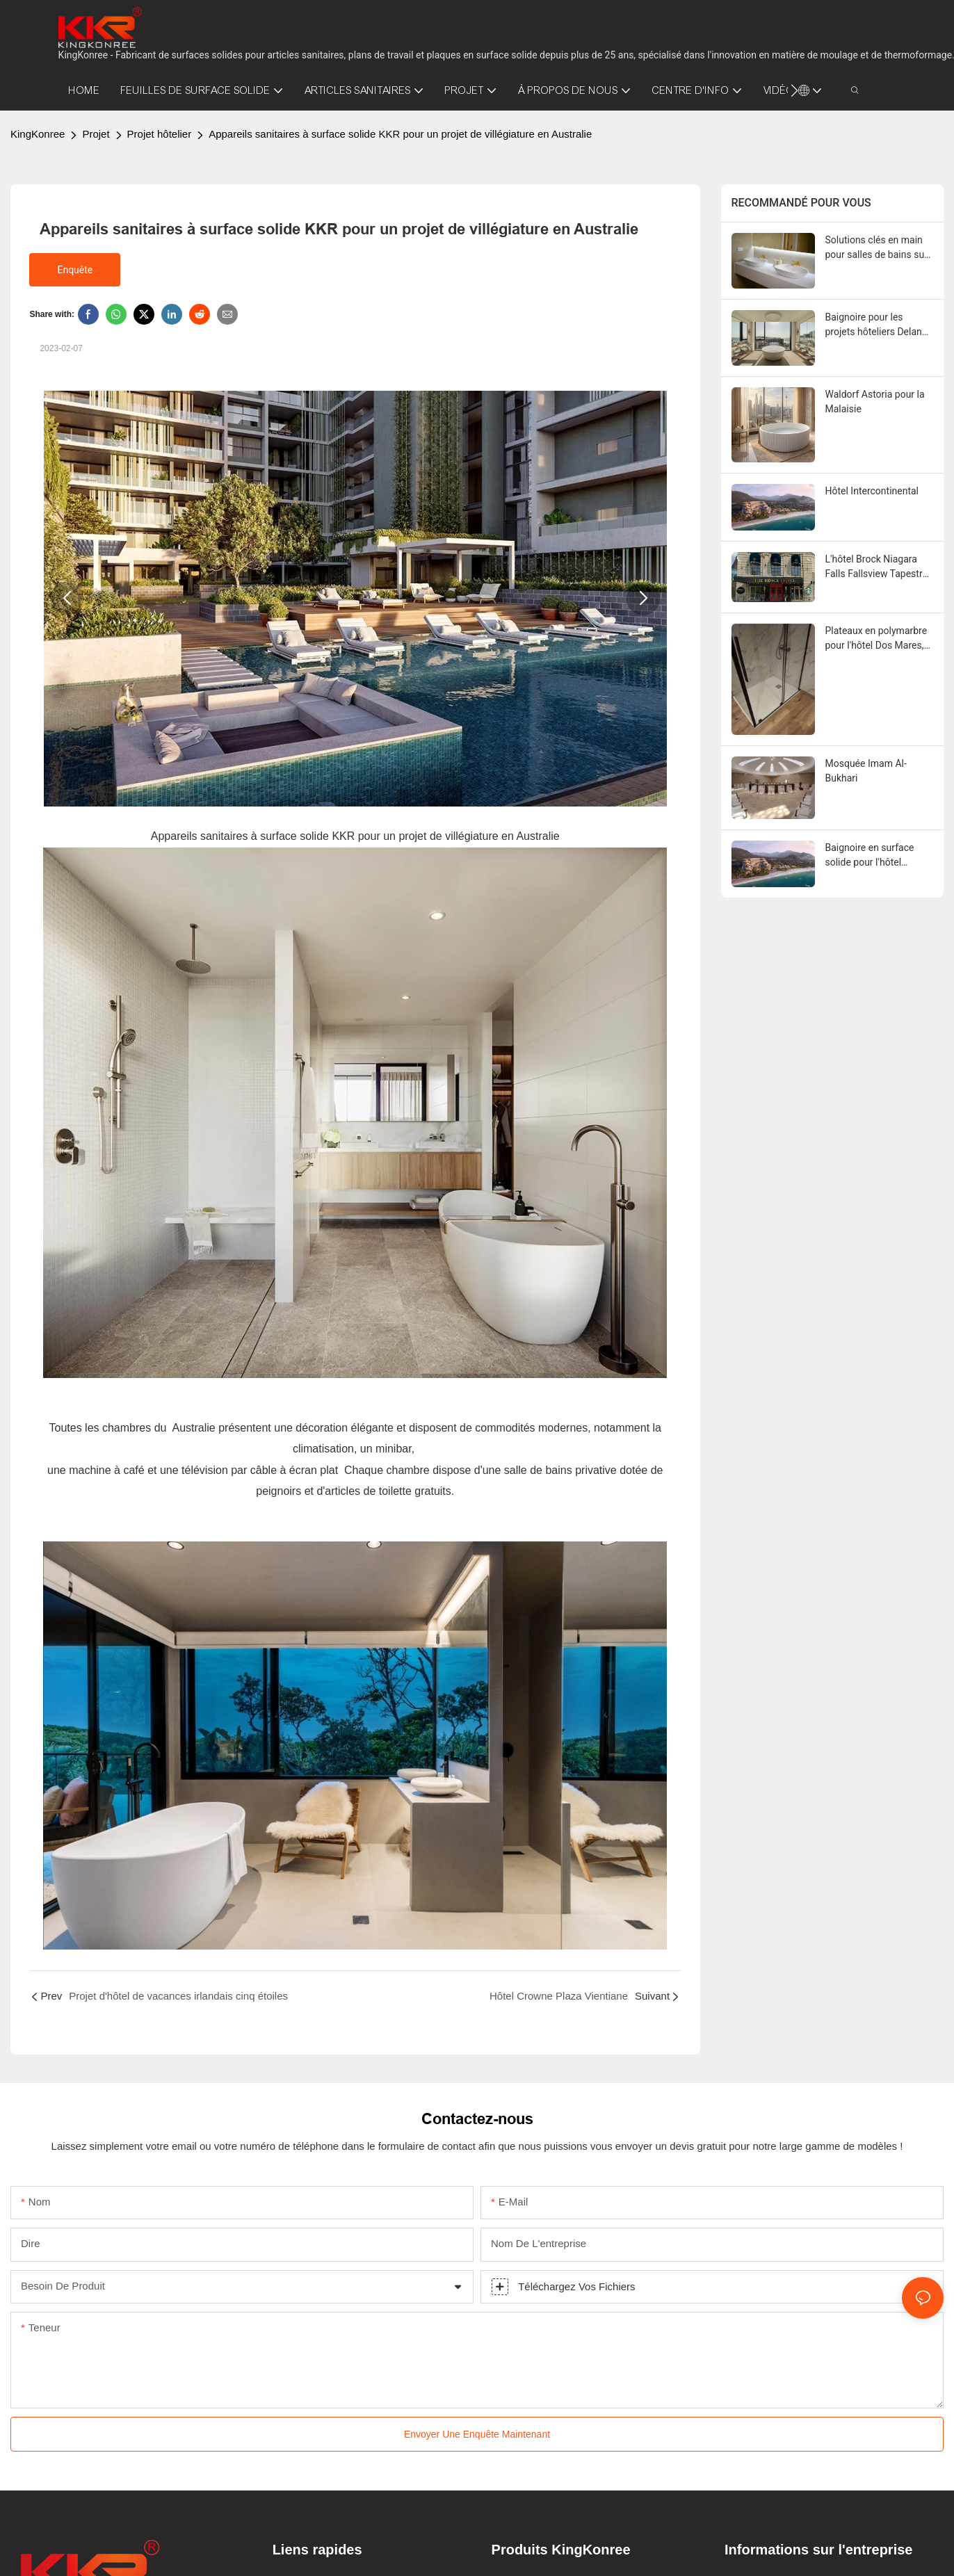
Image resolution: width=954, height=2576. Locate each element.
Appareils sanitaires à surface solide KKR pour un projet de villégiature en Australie (400, 134)
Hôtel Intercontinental (872, 490)
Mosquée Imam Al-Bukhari (866, 771)
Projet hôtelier (159, 134)
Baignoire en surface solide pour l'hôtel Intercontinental (869, 856)
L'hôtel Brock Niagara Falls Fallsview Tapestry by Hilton (876, 567)
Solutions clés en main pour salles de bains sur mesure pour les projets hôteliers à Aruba (876, 248)
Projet (95, 134)
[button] (794, 90)
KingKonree (37, 134)
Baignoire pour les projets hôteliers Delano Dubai (876, 325)
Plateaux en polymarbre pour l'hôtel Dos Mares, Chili (876, 639)
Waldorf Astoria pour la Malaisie (875, 401)
